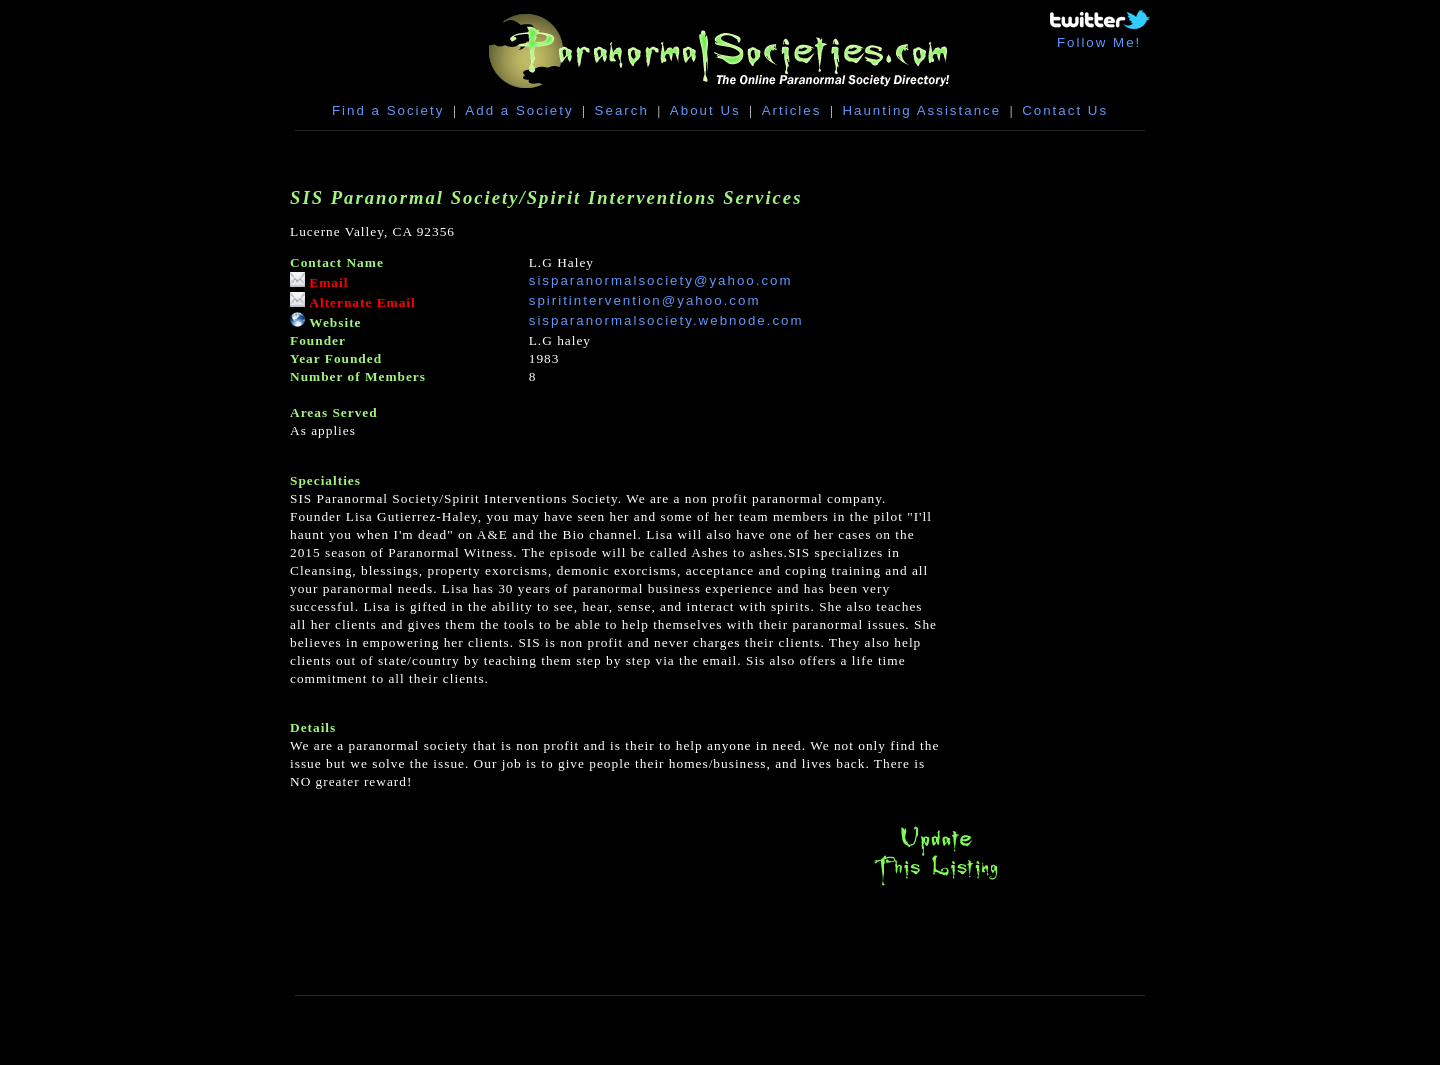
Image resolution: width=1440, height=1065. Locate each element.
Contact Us (1065, 110)
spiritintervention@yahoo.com (645, 300)
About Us (705, 110)
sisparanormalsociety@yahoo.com (661, 280)
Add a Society (519, 110)
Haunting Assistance (921, 110)
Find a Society (388, 110)
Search (622, 110)
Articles (792, 110)
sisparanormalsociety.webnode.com (666, 320)
